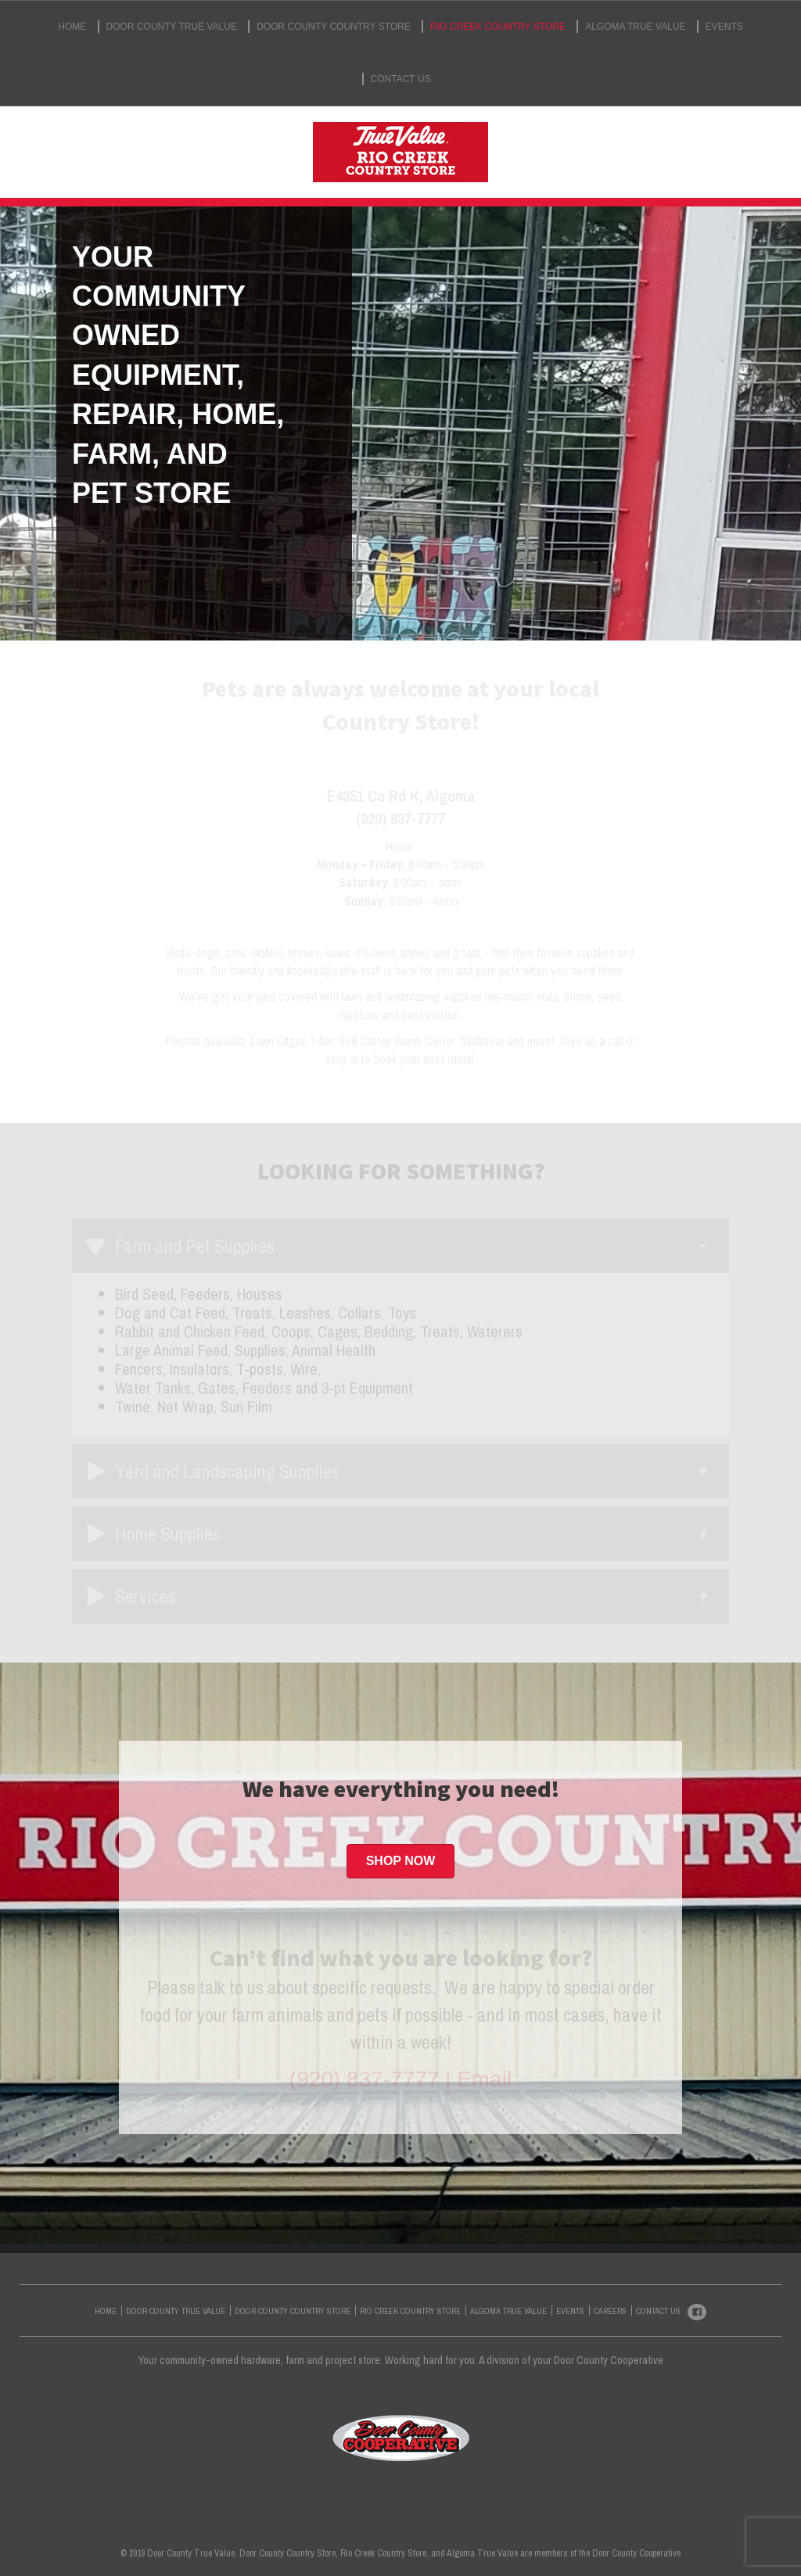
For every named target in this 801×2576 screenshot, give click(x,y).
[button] (401, 1861)
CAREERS (610, 2310)
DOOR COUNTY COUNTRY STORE (333, 26)
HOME (72, 26)
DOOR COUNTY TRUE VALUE (171, 26)
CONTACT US (401, 79)
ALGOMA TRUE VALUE (635, 26)
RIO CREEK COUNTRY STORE (498, 26)
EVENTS (724, 26)
